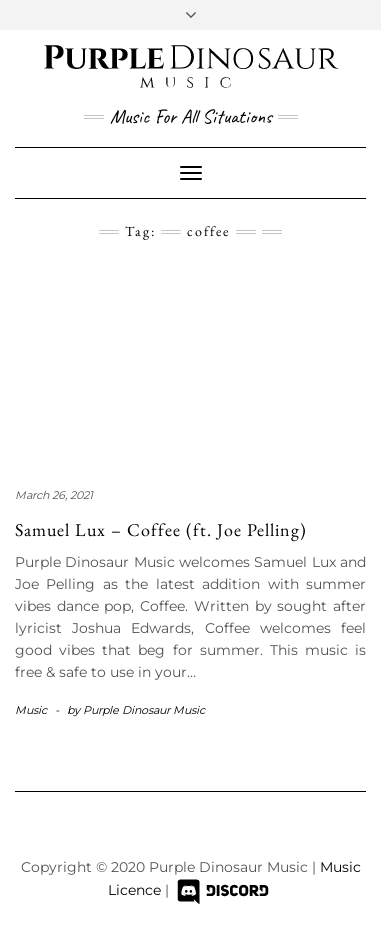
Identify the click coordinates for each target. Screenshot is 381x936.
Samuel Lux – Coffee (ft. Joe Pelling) (161, 529)
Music (31, 710)
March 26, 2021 (54, 495)
